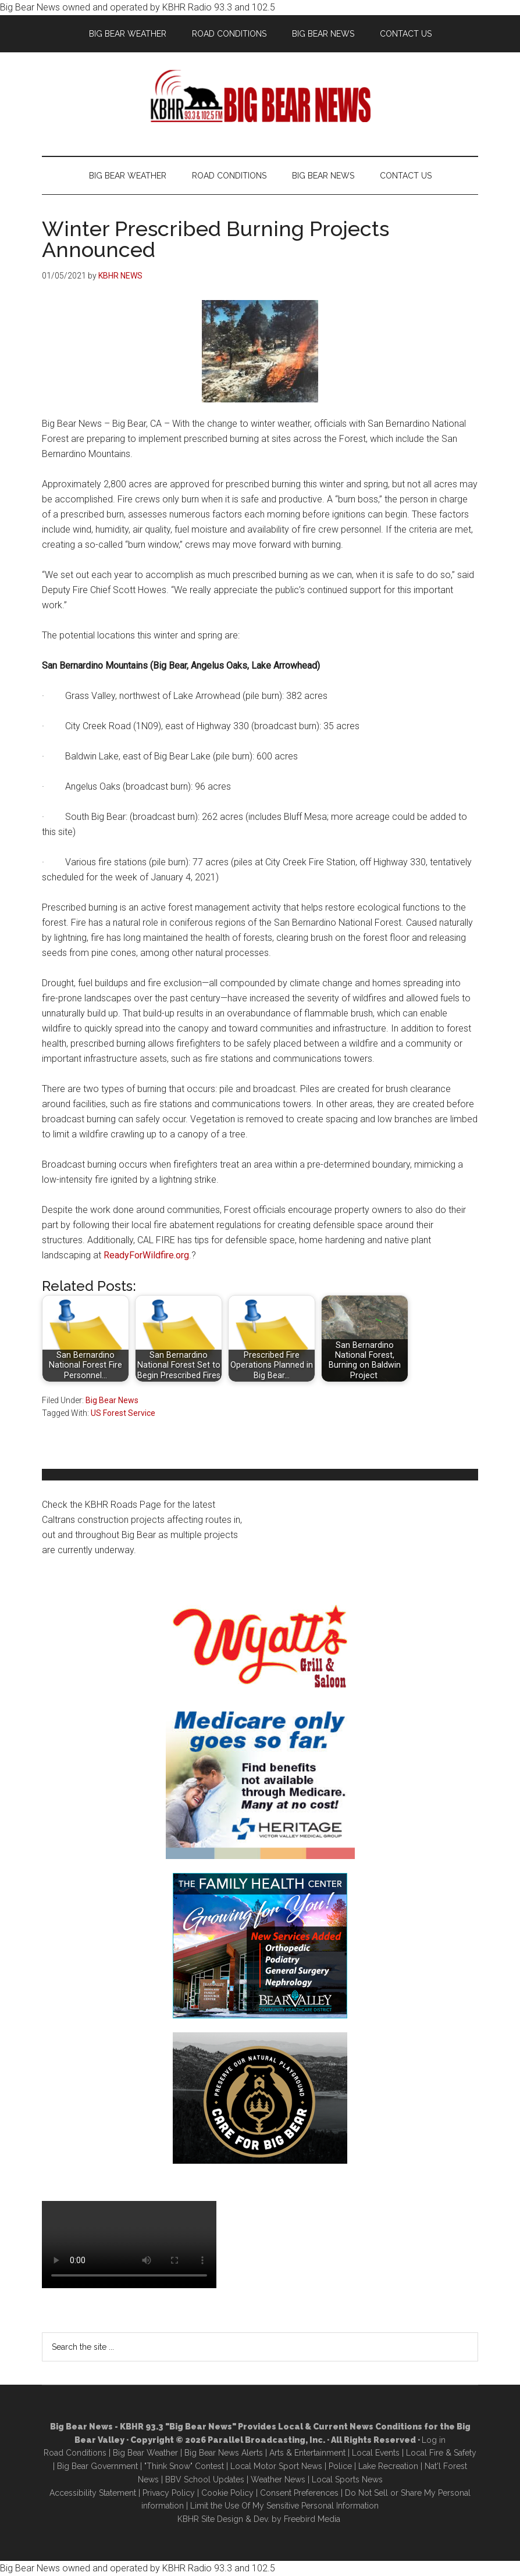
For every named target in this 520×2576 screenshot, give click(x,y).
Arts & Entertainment (307, 2452)
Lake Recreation (388, 2466)
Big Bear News (112, 1400)
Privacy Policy (169, 2492)
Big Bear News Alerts (223, 2452)
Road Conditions (75, 2452)
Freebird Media (312, 2519)
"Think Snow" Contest (184, 2466)
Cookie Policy (227, 2492)
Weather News (278, 2479)
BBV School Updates (204, 2479)
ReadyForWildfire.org (146, 1255)
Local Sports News (347, 2479)
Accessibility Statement (92, 2492)
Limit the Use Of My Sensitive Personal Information (284, 2505)
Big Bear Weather (145, 2452)
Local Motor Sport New (274, 2466)
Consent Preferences (299, 2492)
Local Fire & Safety (441, 2452)
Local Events (376, 2452)
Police (340, 2466)
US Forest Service (123, 1413)
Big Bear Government (97, 2466)
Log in (434, 2440)
